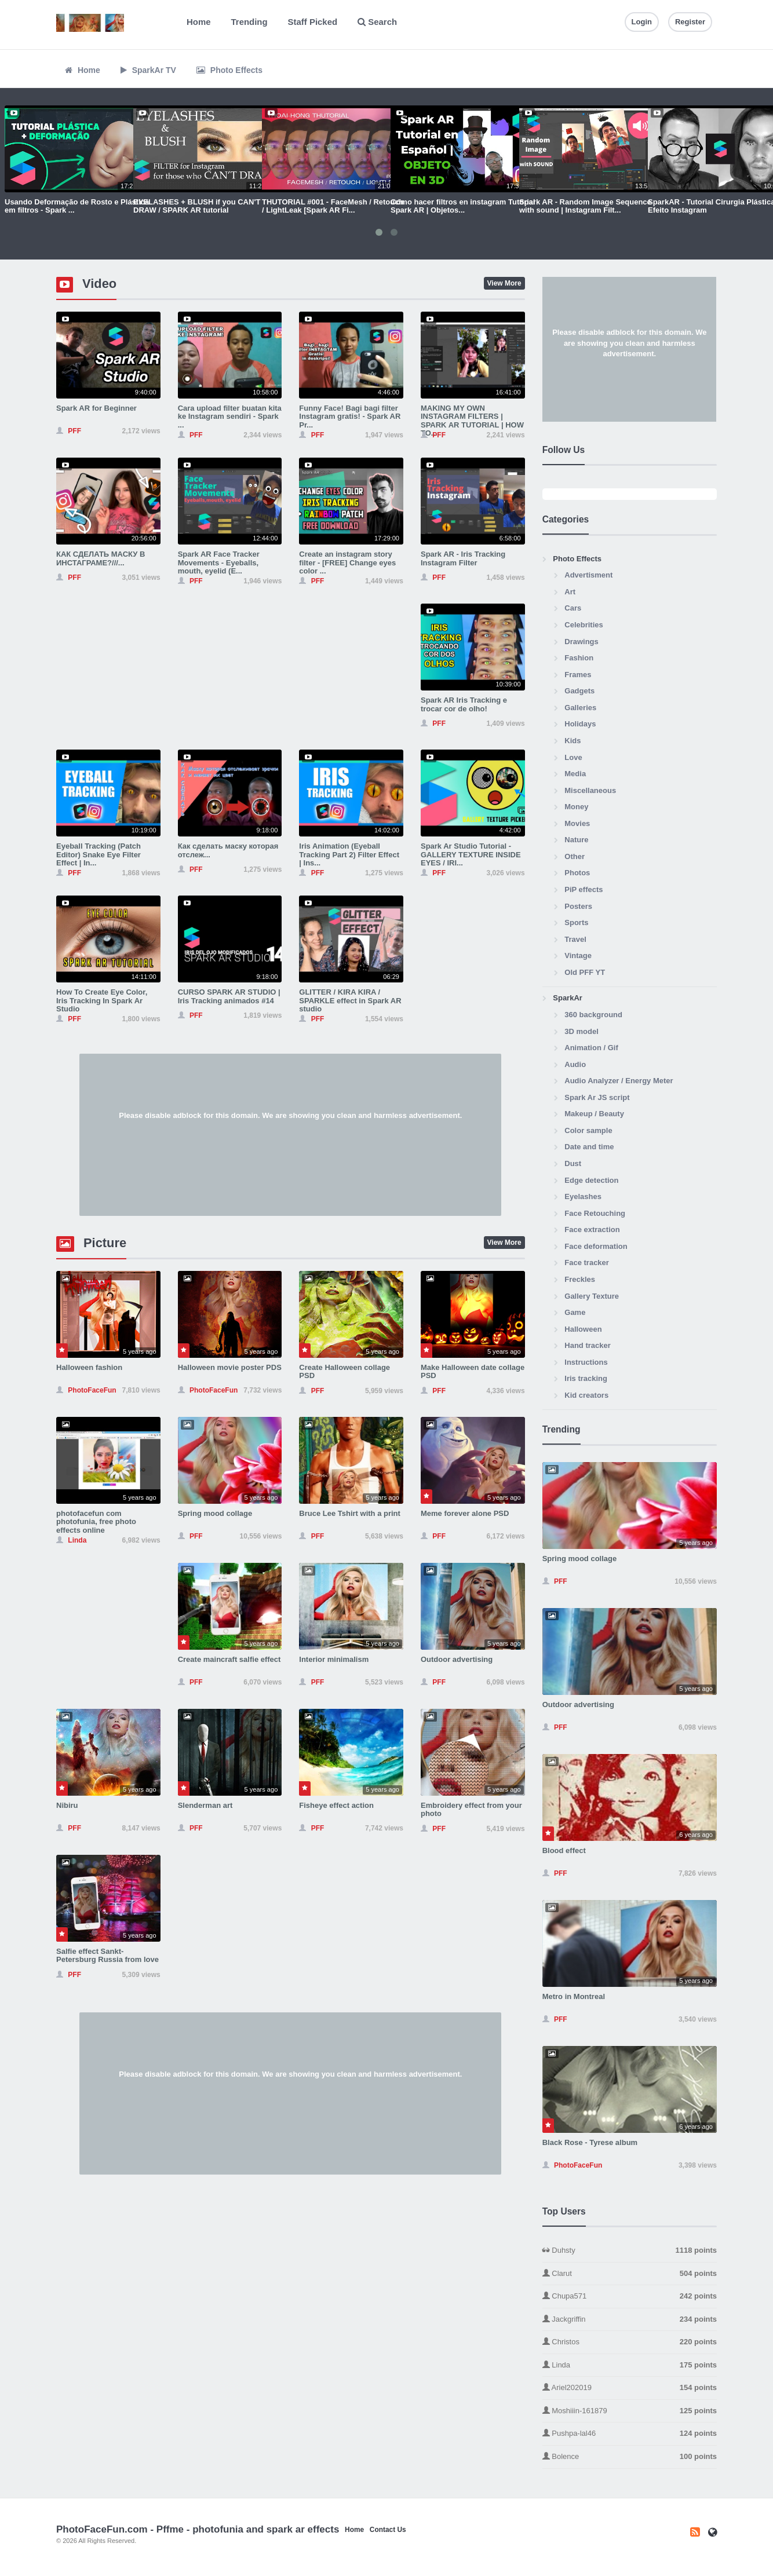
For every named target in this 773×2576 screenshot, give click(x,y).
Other (574, 856)
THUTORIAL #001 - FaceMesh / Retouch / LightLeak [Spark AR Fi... (332, 206)
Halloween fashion (89, 1367)
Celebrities (583, 624)
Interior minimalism (334, 1659)
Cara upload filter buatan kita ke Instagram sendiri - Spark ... (230, 416)
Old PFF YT (584, 972)
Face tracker (586, 1262)
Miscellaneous (590, 790)
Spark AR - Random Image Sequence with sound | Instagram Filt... (585, 206)
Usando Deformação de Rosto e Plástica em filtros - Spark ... (77, 206)
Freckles (579, 1279)
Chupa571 (629, 2296)
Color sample (588, 1130)
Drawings (581, 641)
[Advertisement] (290, 1135)
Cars (572, 608)
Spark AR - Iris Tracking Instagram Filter (463, 558)
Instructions (585, 1362)
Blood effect (564, 1850)
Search (377, 22)
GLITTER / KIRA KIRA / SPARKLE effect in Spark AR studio (350, 1000)
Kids (572, 740)
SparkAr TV (148, 70)
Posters (578, 906)
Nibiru (67, 1805)
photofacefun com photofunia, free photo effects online (96, 1521)
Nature (576, 839)
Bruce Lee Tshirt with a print (349, 1513)
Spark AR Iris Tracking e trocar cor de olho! (464, 704)
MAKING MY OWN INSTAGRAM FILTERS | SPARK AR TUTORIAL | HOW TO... (472, 420)
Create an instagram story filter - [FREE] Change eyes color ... (347, 562)
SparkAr (567, 997)
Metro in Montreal (573, 1996)
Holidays (580, 723)
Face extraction (591, 1229)
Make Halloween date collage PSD (472, 1371)
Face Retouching (594, 1213)
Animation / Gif (591, 1047)
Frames (577, 674)
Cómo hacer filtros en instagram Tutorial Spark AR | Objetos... (463, 206)
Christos (629, 2342)
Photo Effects (229, 70)
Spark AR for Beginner (96, 408)
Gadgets (579, 690)
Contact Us (388, 2530)
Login (642, 21)
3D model (581, 1031)
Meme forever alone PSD (465, 1513)
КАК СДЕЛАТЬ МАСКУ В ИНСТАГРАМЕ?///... (100, 558)
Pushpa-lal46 (629, 2433)
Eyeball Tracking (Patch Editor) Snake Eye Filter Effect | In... (98, 854)
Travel (575, 939)
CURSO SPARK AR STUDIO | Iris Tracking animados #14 (229, 996)
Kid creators (586, 1395)
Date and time (589, 1146)
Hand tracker (587, 1345)
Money (576, 806)
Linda (629, 2365)
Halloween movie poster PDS (230, 1367)
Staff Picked (313, 22)
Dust (572, 1163)
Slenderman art (205, 1805)
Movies (577, 823)
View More (504, 283)
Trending (249, 22)
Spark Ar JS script (596, 1097)
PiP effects (583, 889)
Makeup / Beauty (594, 1113)
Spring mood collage (215, 1513)
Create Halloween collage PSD (344, 1371)
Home (199, 22)
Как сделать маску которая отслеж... (228, 850)
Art (569, 591)
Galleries (580, 707)
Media (575, 773)
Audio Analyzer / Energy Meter (618, 1080)
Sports (576, 922)
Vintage (578, 955)
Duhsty (629, 2250)
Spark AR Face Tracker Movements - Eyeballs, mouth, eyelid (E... (219, 562)
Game (574, 1312)
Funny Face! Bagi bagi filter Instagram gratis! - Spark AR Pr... (349, 416)
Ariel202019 (629, 2388)
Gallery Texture (591, 1296)
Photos (577, 872)
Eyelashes (582, 1196)
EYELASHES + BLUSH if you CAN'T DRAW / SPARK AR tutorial (196, 206)
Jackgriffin (629, 2319)
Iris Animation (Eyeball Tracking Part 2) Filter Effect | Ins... (349, 854)
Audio (575, 1064)
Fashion (578, 657)
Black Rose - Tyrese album (590, 2142)
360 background (593, 1014)
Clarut (629, 2273)
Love (573, 757)
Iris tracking (585, 1378)
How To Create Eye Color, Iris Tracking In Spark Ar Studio (101, 1000)
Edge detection (591, 1180)
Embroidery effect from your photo (471, 1809)
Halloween (582, 1329)
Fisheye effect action (336, 1805)
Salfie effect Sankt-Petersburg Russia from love (107, 1955)
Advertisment (588, 575)
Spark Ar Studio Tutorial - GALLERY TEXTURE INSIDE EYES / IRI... (471, 854)
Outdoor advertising (457, 1659)
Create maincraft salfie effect (229, 1659)
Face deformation (595, 1246)
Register (690, 21)
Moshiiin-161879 (629, 2411)
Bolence (629, 2456)
